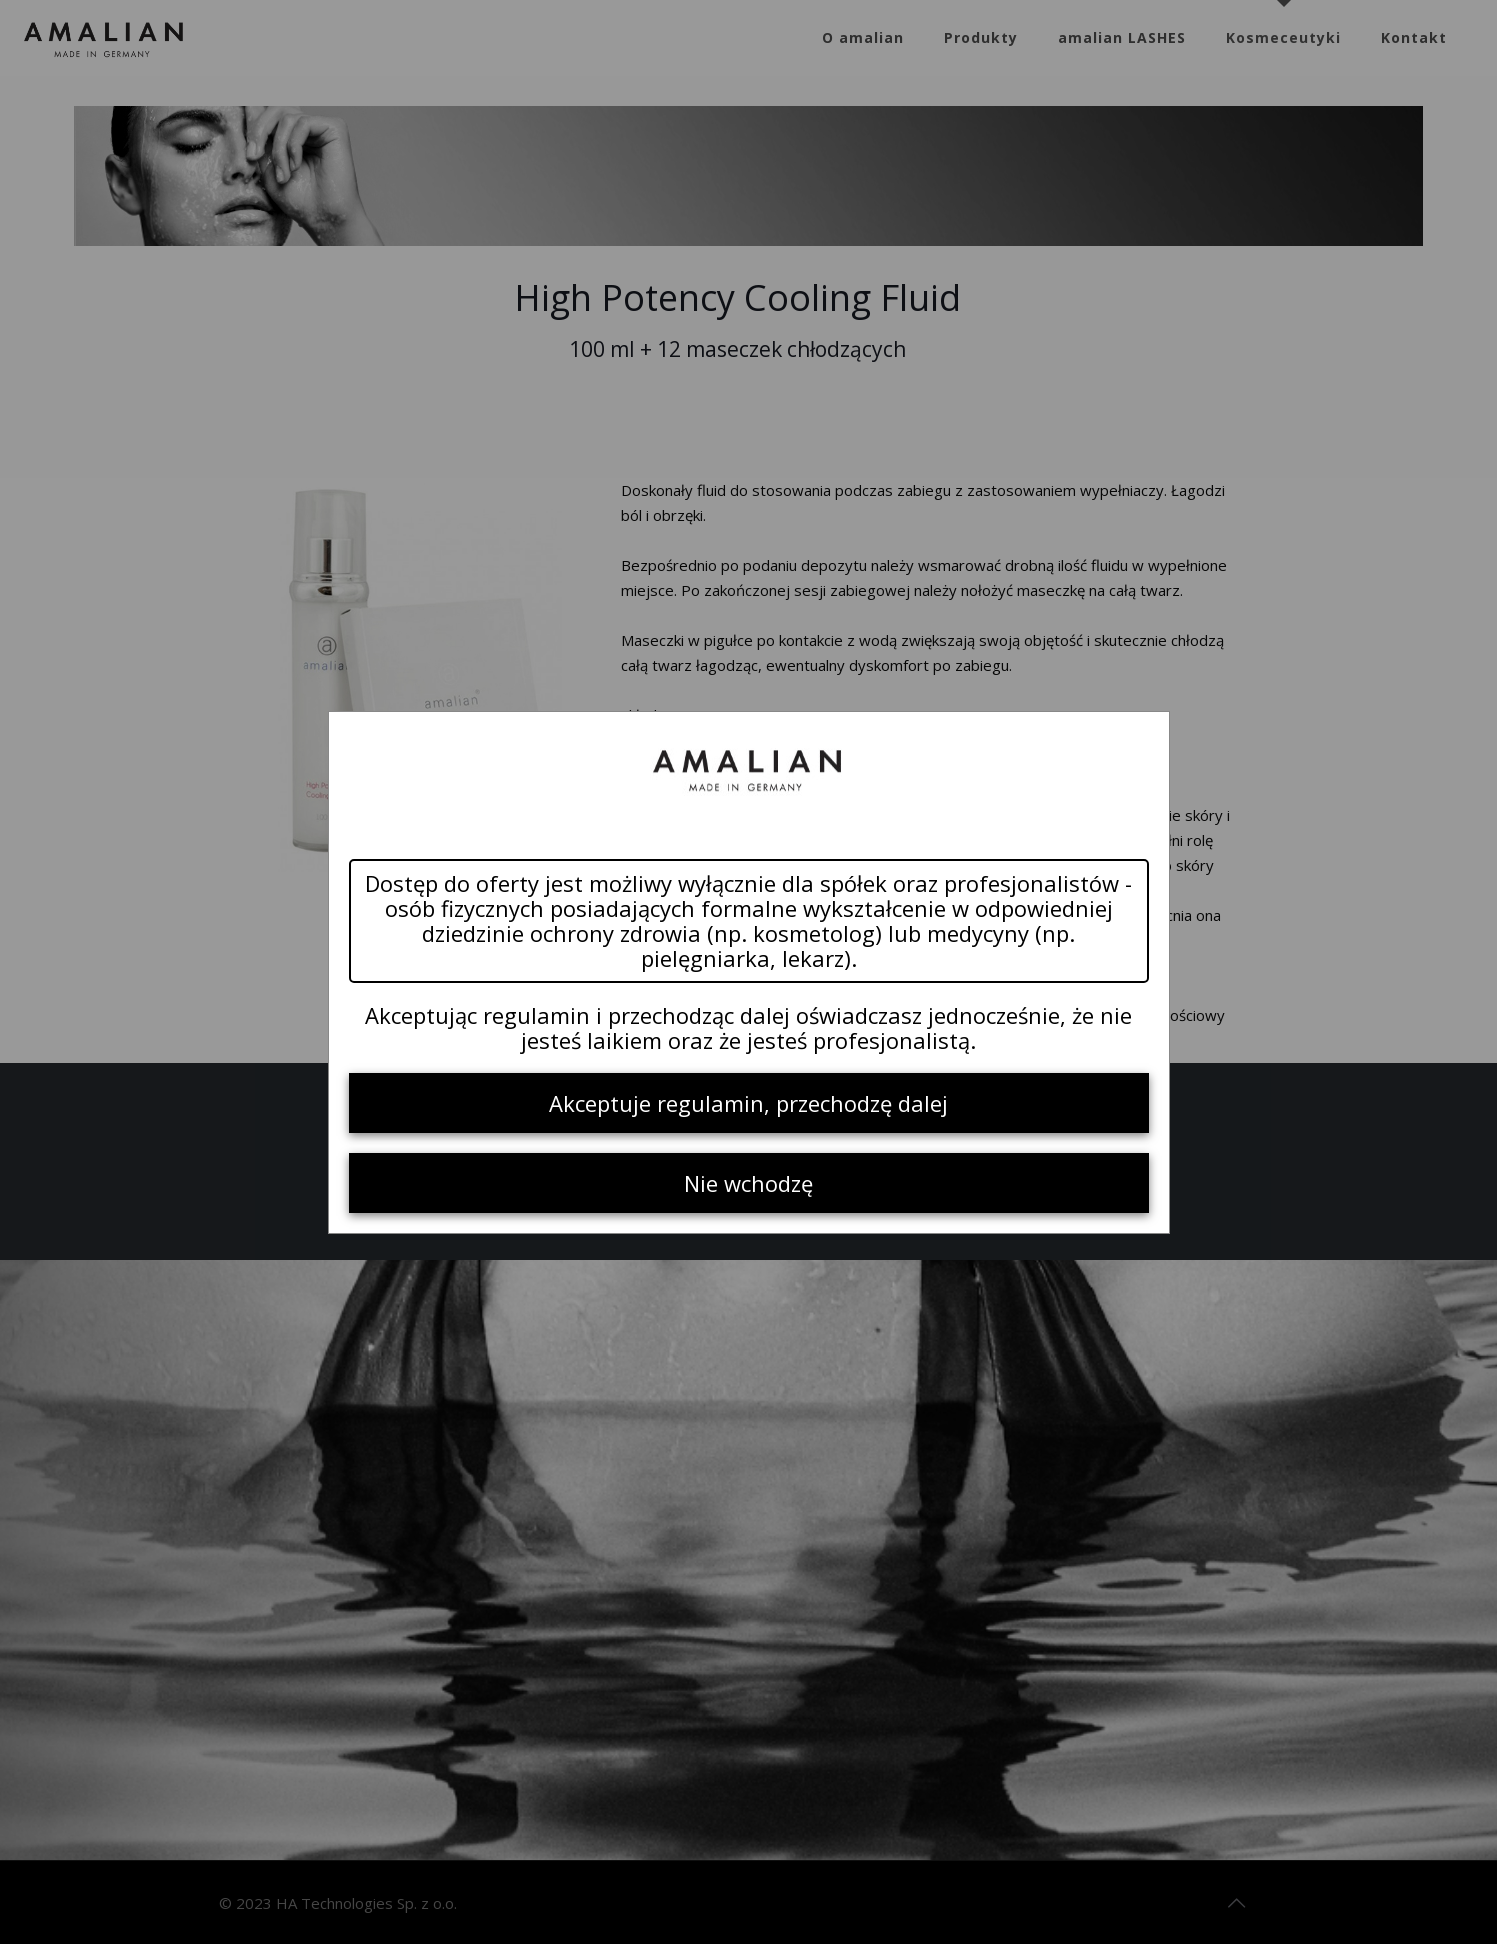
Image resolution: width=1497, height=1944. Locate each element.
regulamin (536, 1015)
